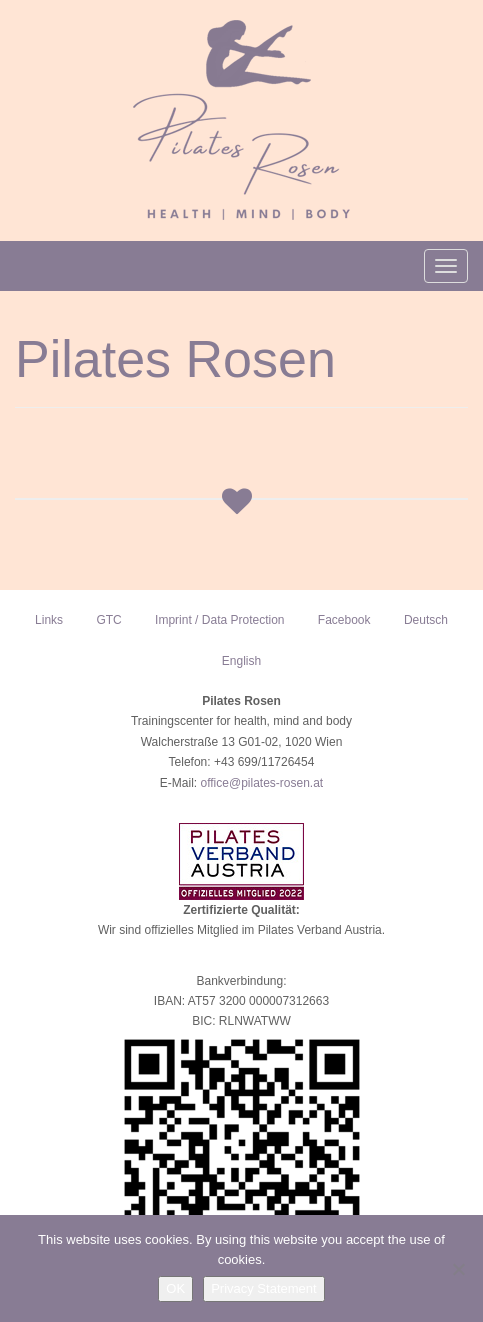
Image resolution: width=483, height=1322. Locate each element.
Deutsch (426, 620)
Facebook (344, 620)
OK (175, 1288)
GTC (108, 620)
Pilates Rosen (175, 359)
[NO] (458, 1269)
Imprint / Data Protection (219, 620)
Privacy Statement (264, 1288)
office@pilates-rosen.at (261, 783)
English (241, 661)
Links (49, 620)
